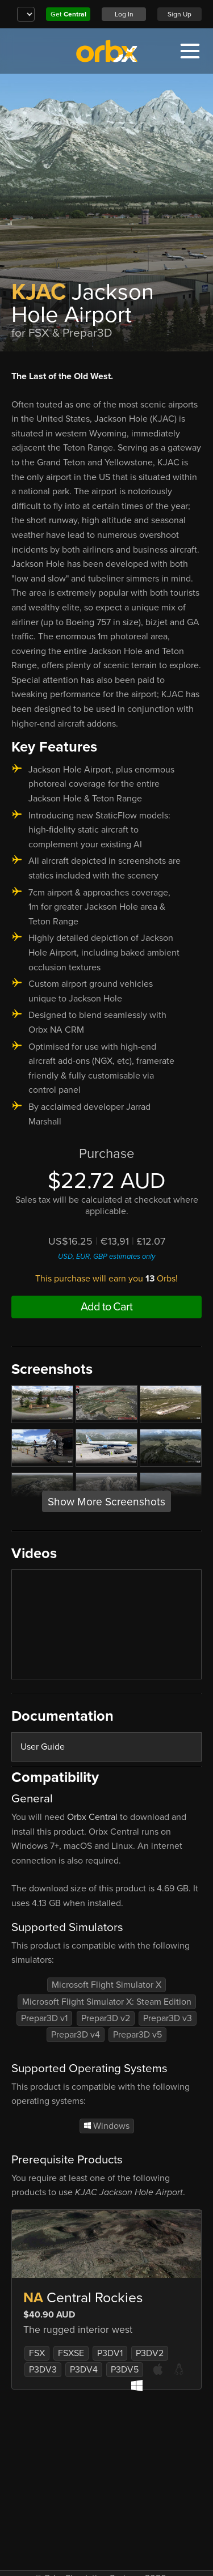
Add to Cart (106, 1307)
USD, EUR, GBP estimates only (106, 1256)
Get (68, 14)
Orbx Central (92, 1817)
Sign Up (179, 14)
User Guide (42, 1746)
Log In (124, 14)
